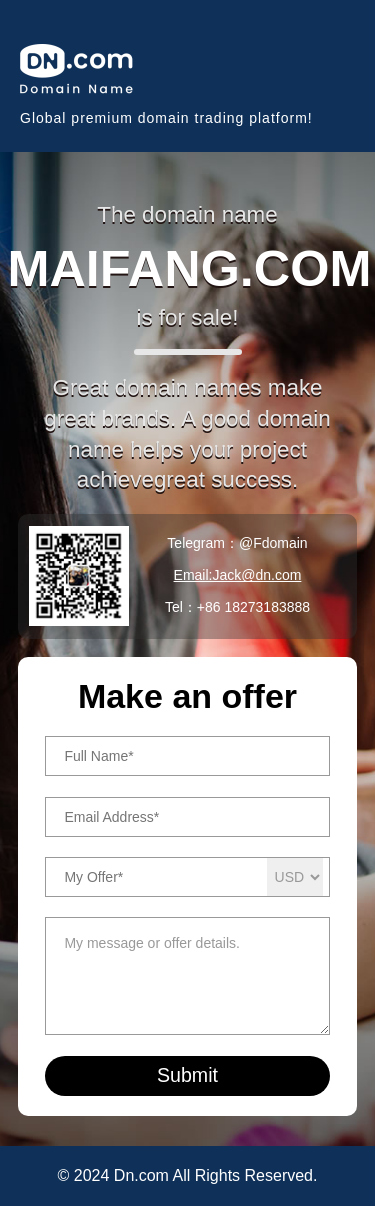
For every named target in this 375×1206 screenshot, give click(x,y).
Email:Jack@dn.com (238, 575)
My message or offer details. (187, 976)
